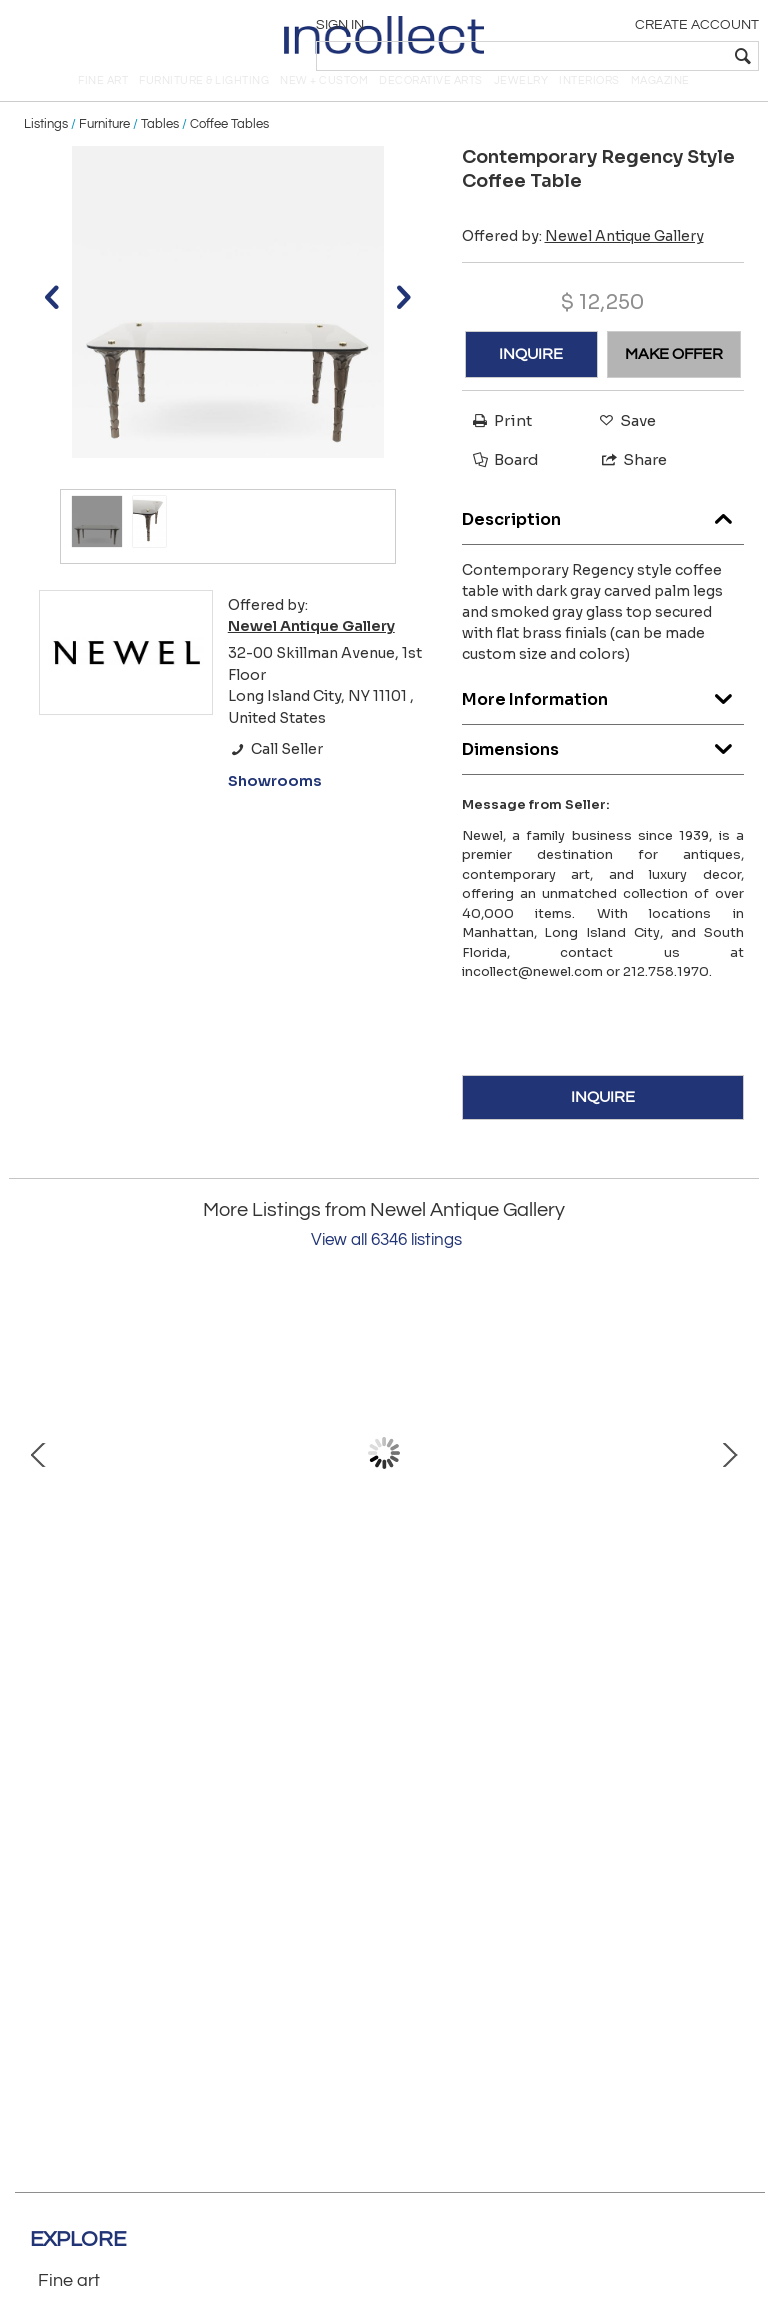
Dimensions (603, 772)
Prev (39, 1481)
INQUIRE (531, 382)
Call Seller (275, 777)
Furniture (104, 152)
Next (729, 1481)
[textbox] (613, 56)
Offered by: (583, 264)
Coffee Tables (229, 152)
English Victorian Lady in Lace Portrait (544, 1627)
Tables (160, 152)
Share (625, 487)
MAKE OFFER (674, 382)
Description (603, 542)
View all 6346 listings (386, 1268)
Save (622, 448)
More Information (603, 722)
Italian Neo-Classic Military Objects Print (224, 1627)
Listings (46, 152)
